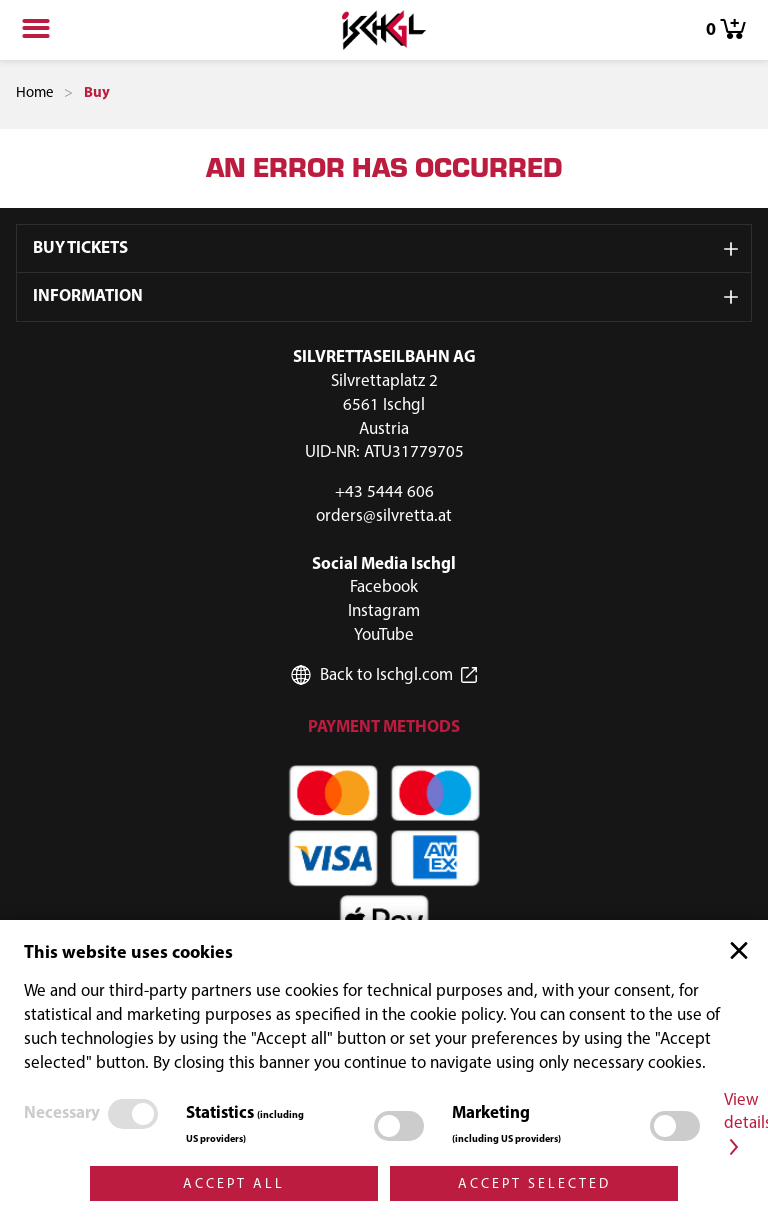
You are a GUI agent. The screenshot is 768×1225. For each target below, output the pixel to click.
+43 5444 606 (384, 492)
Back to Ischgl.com (386, 675)
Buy (97, 93)
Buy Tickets (80, 248)
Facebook (384, 587)
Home (34, 93)
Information (88, 296)
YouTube (384, 635)
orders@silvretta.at (384, 516)
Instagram (384, 611)
